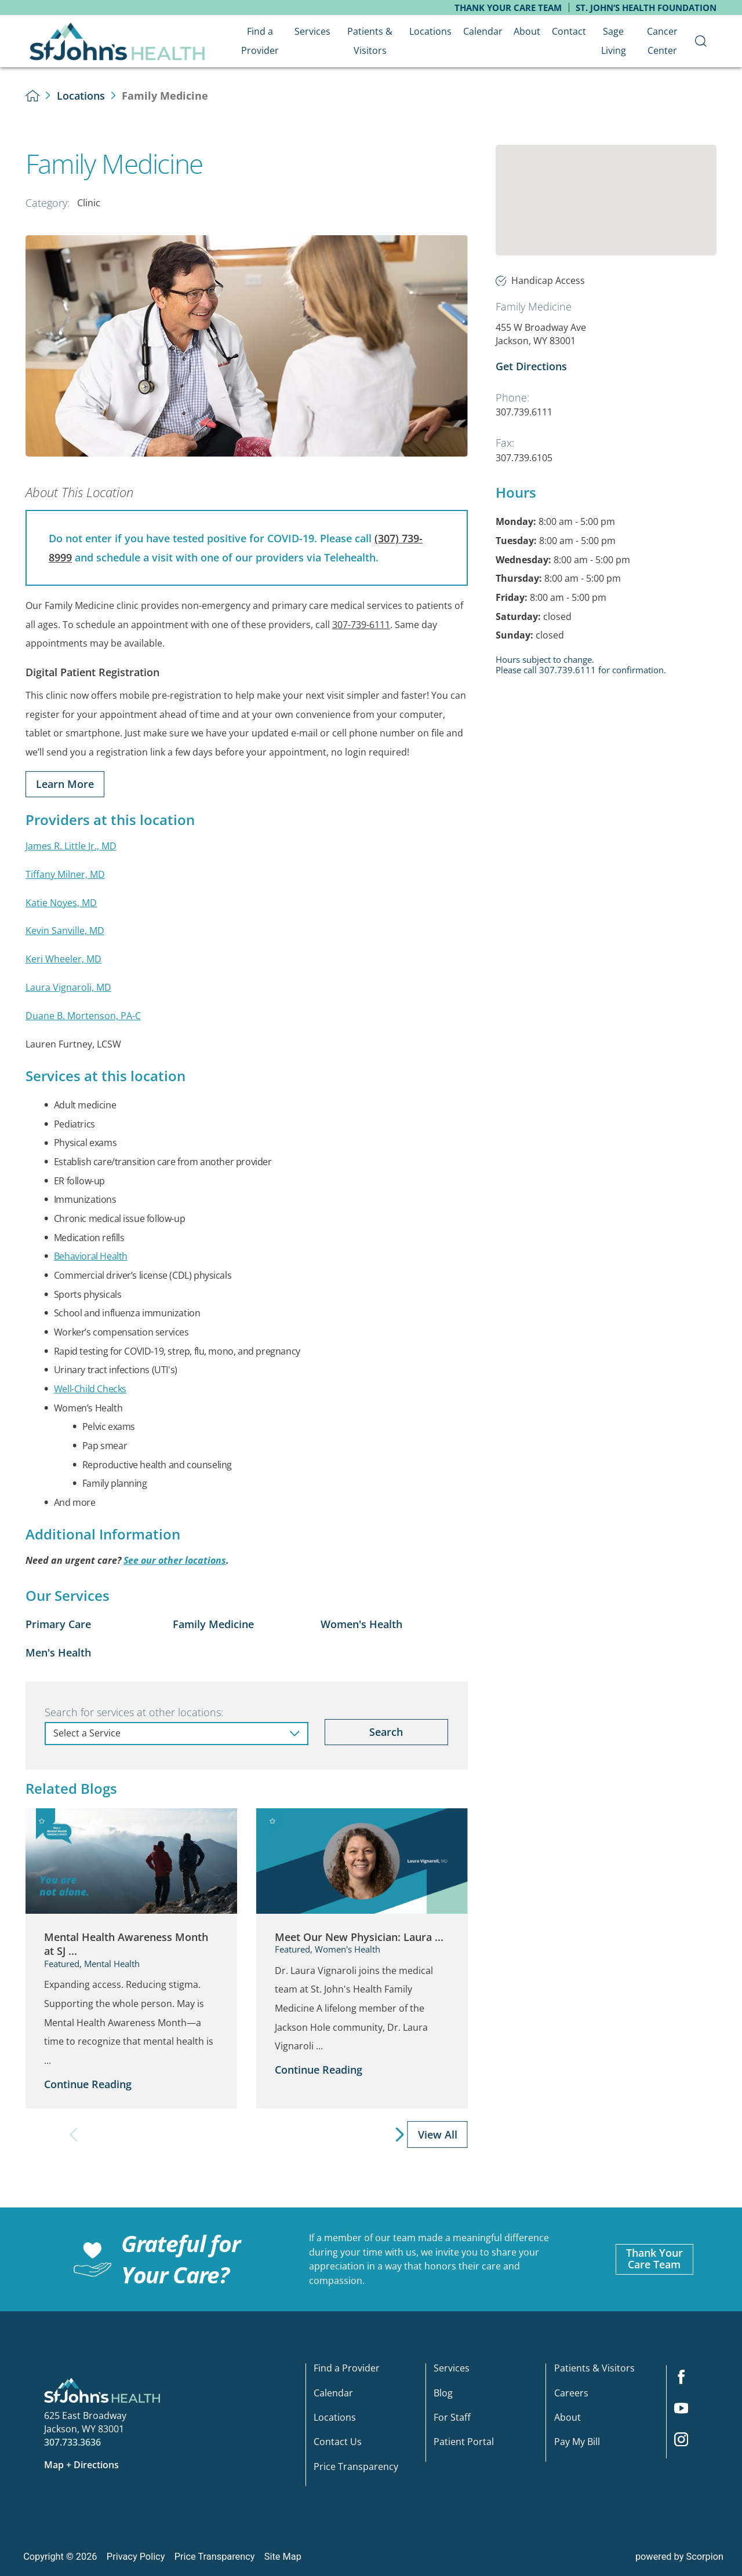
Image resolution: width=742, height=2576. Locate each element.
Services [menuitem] (312, 31)
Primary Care (58, 1624)
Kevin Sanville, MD (65, 930)
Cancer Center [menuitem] (662, 41)
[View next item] (400, 2135)
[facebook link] (686, 2380)
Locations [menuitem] (430, 31)
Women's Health (361, 1624)
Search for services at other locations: (134, 1712)
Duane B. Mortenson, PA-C (83, 1015)
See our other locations (174, 1560)
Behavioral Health (91, 1256)
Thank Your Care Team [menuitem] (508, 7)
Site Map (282, 2556)
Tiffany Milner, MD (65, 874)
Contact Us (338, 2442)
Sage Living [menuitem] (613, 41)
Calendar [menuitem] (483, 31)
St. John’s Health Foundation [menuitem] (646, 7)
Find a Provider (347, 2368)
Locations (81, 96)
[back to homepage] (33, 96)
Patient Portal (464, 2442)
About (567, 2418)
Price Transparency (356, 2467)
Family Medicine (213, 1624)
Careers (571, 2393)
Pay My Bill (577, 2442)
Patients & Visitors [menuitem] (369, 41)
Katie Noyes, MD (61, 902)
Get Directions (531, 366)
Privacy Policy (136, 2556)
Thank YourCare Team (654, 2258)
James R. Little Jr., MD (71, 846)
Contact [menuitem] (569, 31)
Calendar (333, 2393)
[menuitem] (701, 41)
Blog (443, 2393)
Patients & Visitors (594, 2368)
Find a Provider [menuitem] (260, 41)
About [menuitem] (527, 31)
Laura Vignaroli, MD (68, 987)
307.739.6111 (524, 412)
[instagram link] (686, 2442)
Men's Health (58, 1652)
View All (437, 2134)
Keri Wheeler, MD (63, 959)
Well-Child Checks (90, 1388)
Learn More (65, 784)
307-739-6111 (361, 624)
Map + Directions (81, 2464)
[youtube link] (686, 2412)
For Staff (452, 2418)
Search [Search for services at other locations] (386, 1732)
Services (452, 2368)
